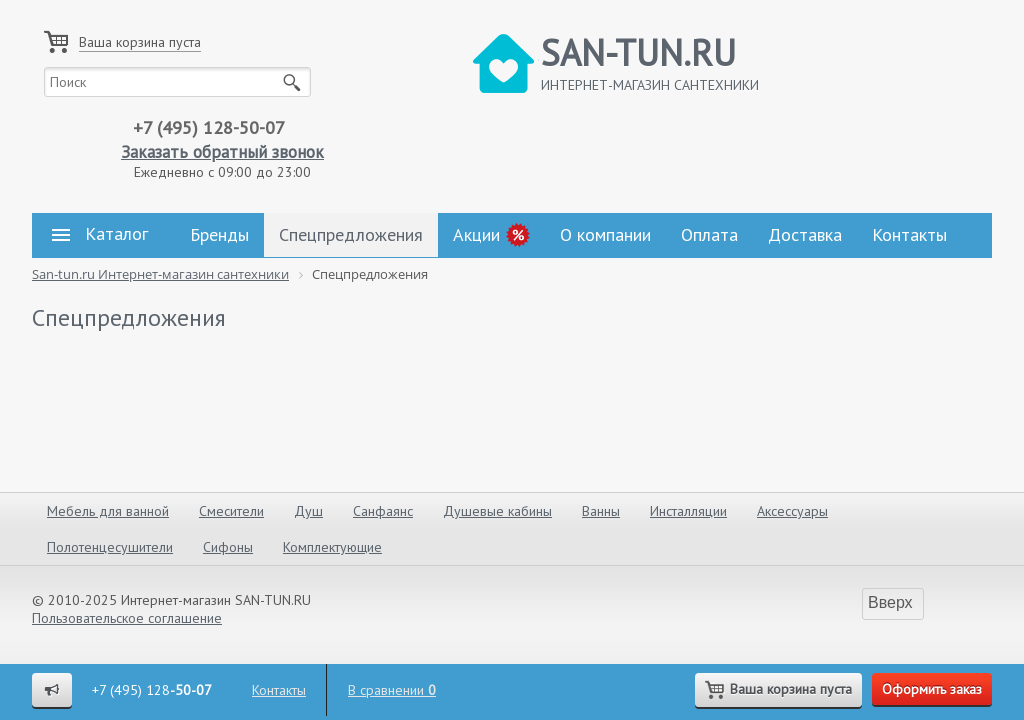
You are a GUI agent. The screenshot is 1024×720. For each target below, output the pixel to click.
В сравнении (392, 690)
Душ (308, 511)
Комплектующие (332, 547)
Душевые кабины (497, 511)
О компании (605, 234)
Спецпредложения (351, 234)
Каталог (100, 234)
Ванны (601, 511)
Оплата (709, 234)
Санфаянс (383, 511)
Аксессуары (792, 511)
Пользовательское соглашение (127, 618)
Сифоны (228, 547)
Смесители (231, 511)
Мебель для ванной (108, 511)
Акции (476, 234)
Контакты (909, 234)
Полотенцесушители (110, 547)
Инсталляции (688, 511)
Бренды (219, 234)
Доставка (805, 234)
